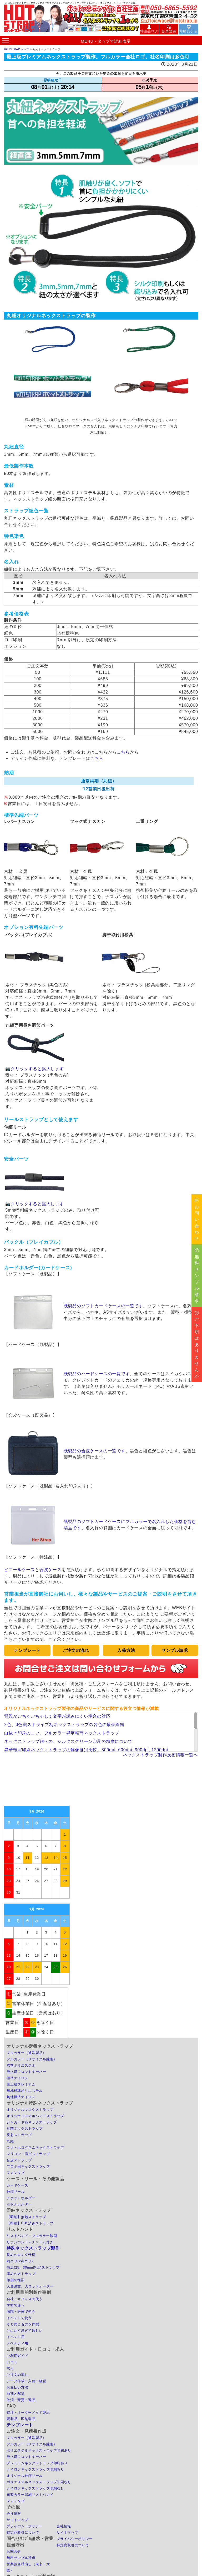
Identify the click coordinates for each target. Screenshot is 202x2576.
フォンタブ (15, 2173)
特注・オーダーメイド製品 (28, 2413)
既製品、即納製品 (21, 2419)
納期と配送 (15, 2394)
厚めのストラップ (21, 2274)
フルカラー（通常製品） (26, 2053)
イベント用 (15, 2337)
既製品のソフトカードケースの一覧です (103, 1306)
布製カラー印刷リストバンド (30, 2495)
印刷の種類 (15, 2280)
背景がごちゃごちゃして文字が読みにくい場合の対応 (57, 1716)
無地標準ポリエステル (25, 2091)
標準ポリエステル (21, 2065)
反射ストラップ (19, 2135)
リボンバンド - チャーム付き (30, 2242)
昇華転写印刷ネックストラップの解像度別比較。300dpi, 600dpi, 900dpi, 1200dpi (86, 1750)
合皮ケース (50, 1569)
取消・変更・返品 (21, 2400)
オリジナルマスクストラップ (30, 2110)
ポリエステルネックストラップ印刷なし (39, 2482)
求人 (10, 2368)
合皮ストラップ (19, 2160)
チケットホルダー (21, 2198)
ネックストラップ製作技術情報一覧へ (160, 1755)
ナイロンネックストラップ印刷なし (35, 2488)
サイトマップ (17, 2520)
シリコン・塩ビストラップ (28, 2154)
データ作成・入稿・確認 (26, 2381)
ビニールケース (19, 1569)
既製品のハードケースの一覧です (97, 1373)
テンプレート (20, 2425)
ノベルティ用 (17, 2343)
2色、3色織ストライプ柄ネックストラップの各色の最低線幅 (64, 1724)
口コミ (12, 2362)
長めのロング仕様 (21, 2255)
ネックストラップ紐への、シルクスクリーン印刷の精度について (68, 1741)
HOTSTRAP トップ (16, 49)
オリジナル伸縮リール (25, 2476)
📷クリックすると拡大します (34, 1066)
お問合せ (14, 2551)
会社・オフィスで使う (25, 2299)
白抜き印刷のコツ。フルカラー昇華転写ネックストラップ (61, 1733)
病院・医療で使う (21, 2312)
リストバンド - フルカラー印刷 (32, 2236)
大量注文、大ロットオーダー (30, 2286)
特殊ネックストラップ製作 (33, 2248)
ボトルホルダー (19, 2204)
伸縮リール (15, 2192)
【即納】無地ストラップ (26, 2217)
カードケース (17, 2185)
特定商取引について (23, 2532)
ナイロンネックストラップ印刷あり (35, 2469)
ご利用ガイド (17, 2356)
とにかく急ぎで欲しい (25, 2330)
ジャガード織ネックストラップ (32, 2122)
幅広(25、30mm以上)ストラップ (33, 2267)
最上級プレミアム (21, 2084)
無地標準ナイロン (21, 2097)
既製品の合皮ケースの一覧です (94, 1451)
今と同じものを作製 (23, 2324)
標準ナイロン (17, 2078)
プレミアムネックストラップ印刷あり (37, 2463)
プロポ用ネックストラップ (28, 2166)
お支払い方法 (17, 2387)
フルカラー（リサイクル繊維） (32, 2059)
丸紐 (10, 2141)
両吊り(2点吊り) (20, 2261)
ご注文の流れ (17, 2375)
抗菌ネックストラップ (25, 2128)
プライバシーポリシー (25, 2526)
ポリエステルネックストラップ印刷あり (39, 2450)
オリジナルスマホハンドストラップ (35, 2116)
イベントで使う (19, 2318)
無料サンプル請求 (21, 2558)
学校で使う (15, 2305)
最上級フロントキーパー (26, 2072)
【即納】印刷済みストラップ (30, 2223)
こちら (123, 752)
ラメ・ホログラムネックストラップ (35, 2147)
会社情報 (14, 2514)
